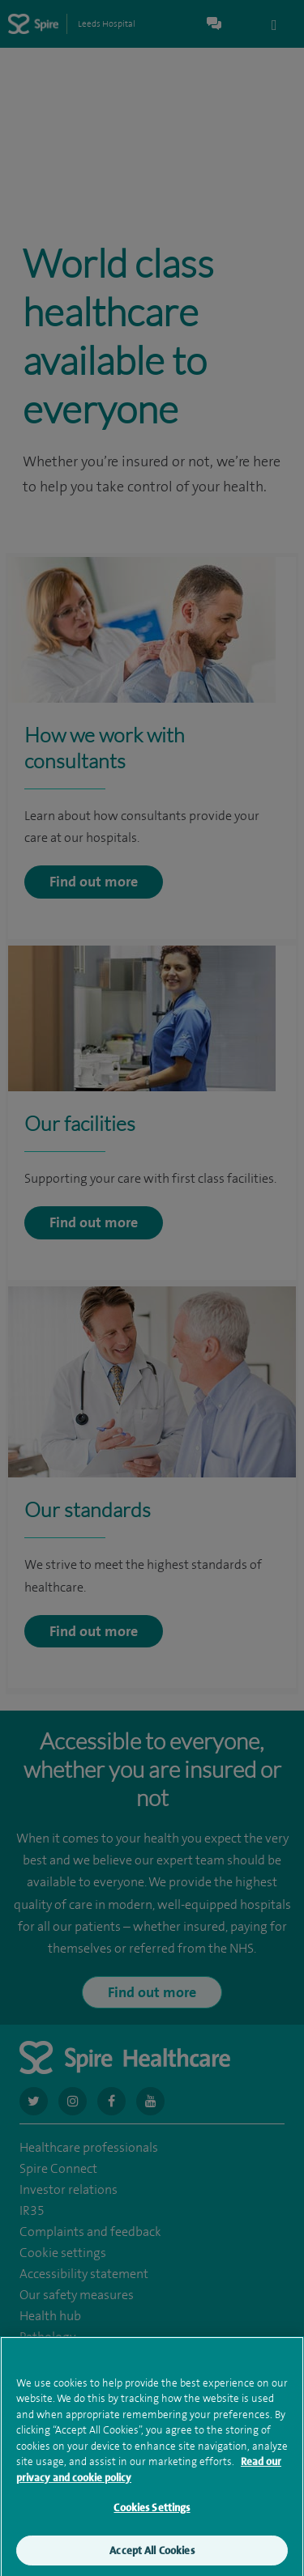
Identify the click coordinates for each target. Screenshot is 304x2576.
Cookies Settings (151, 2514)
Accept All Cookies (151, 2557)
